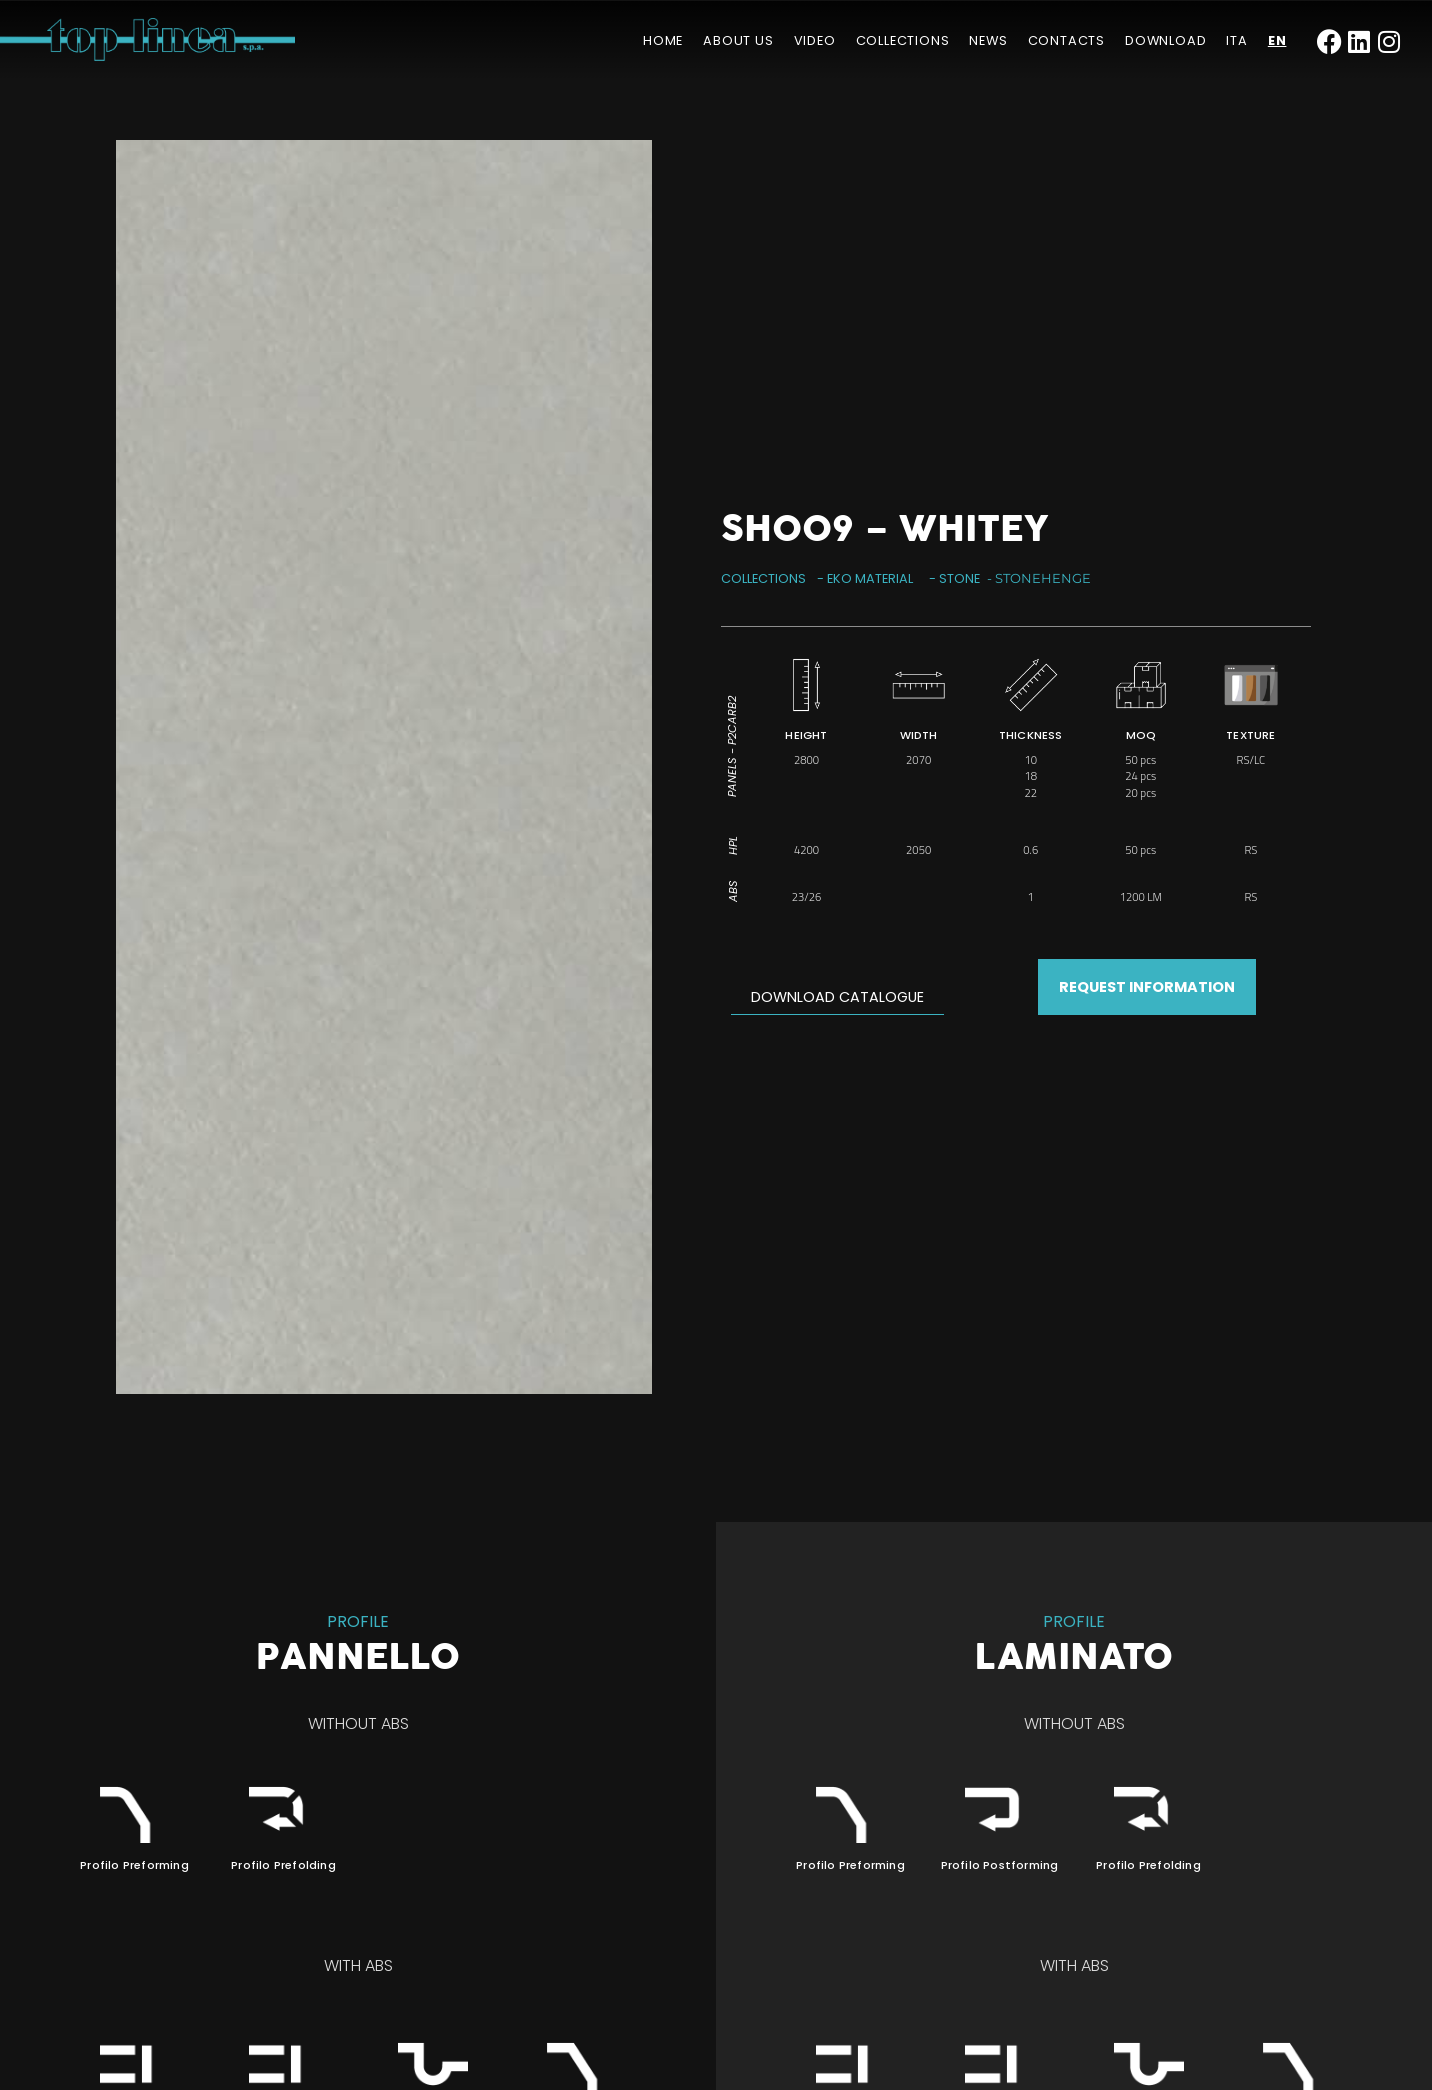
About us (738, 40)
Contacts (1066, 40)
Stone (959, 578)
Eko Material (870, 578)
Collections (903, 40)
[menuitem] (1236, 41)
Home (663, 40)
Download (1165, 40)
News (988, 40)
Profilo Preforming (134, 1865)
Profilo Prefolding (283, 1865)
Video (815, 40)
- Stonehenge (1039, 578)
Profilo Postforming (1000, 1865)
